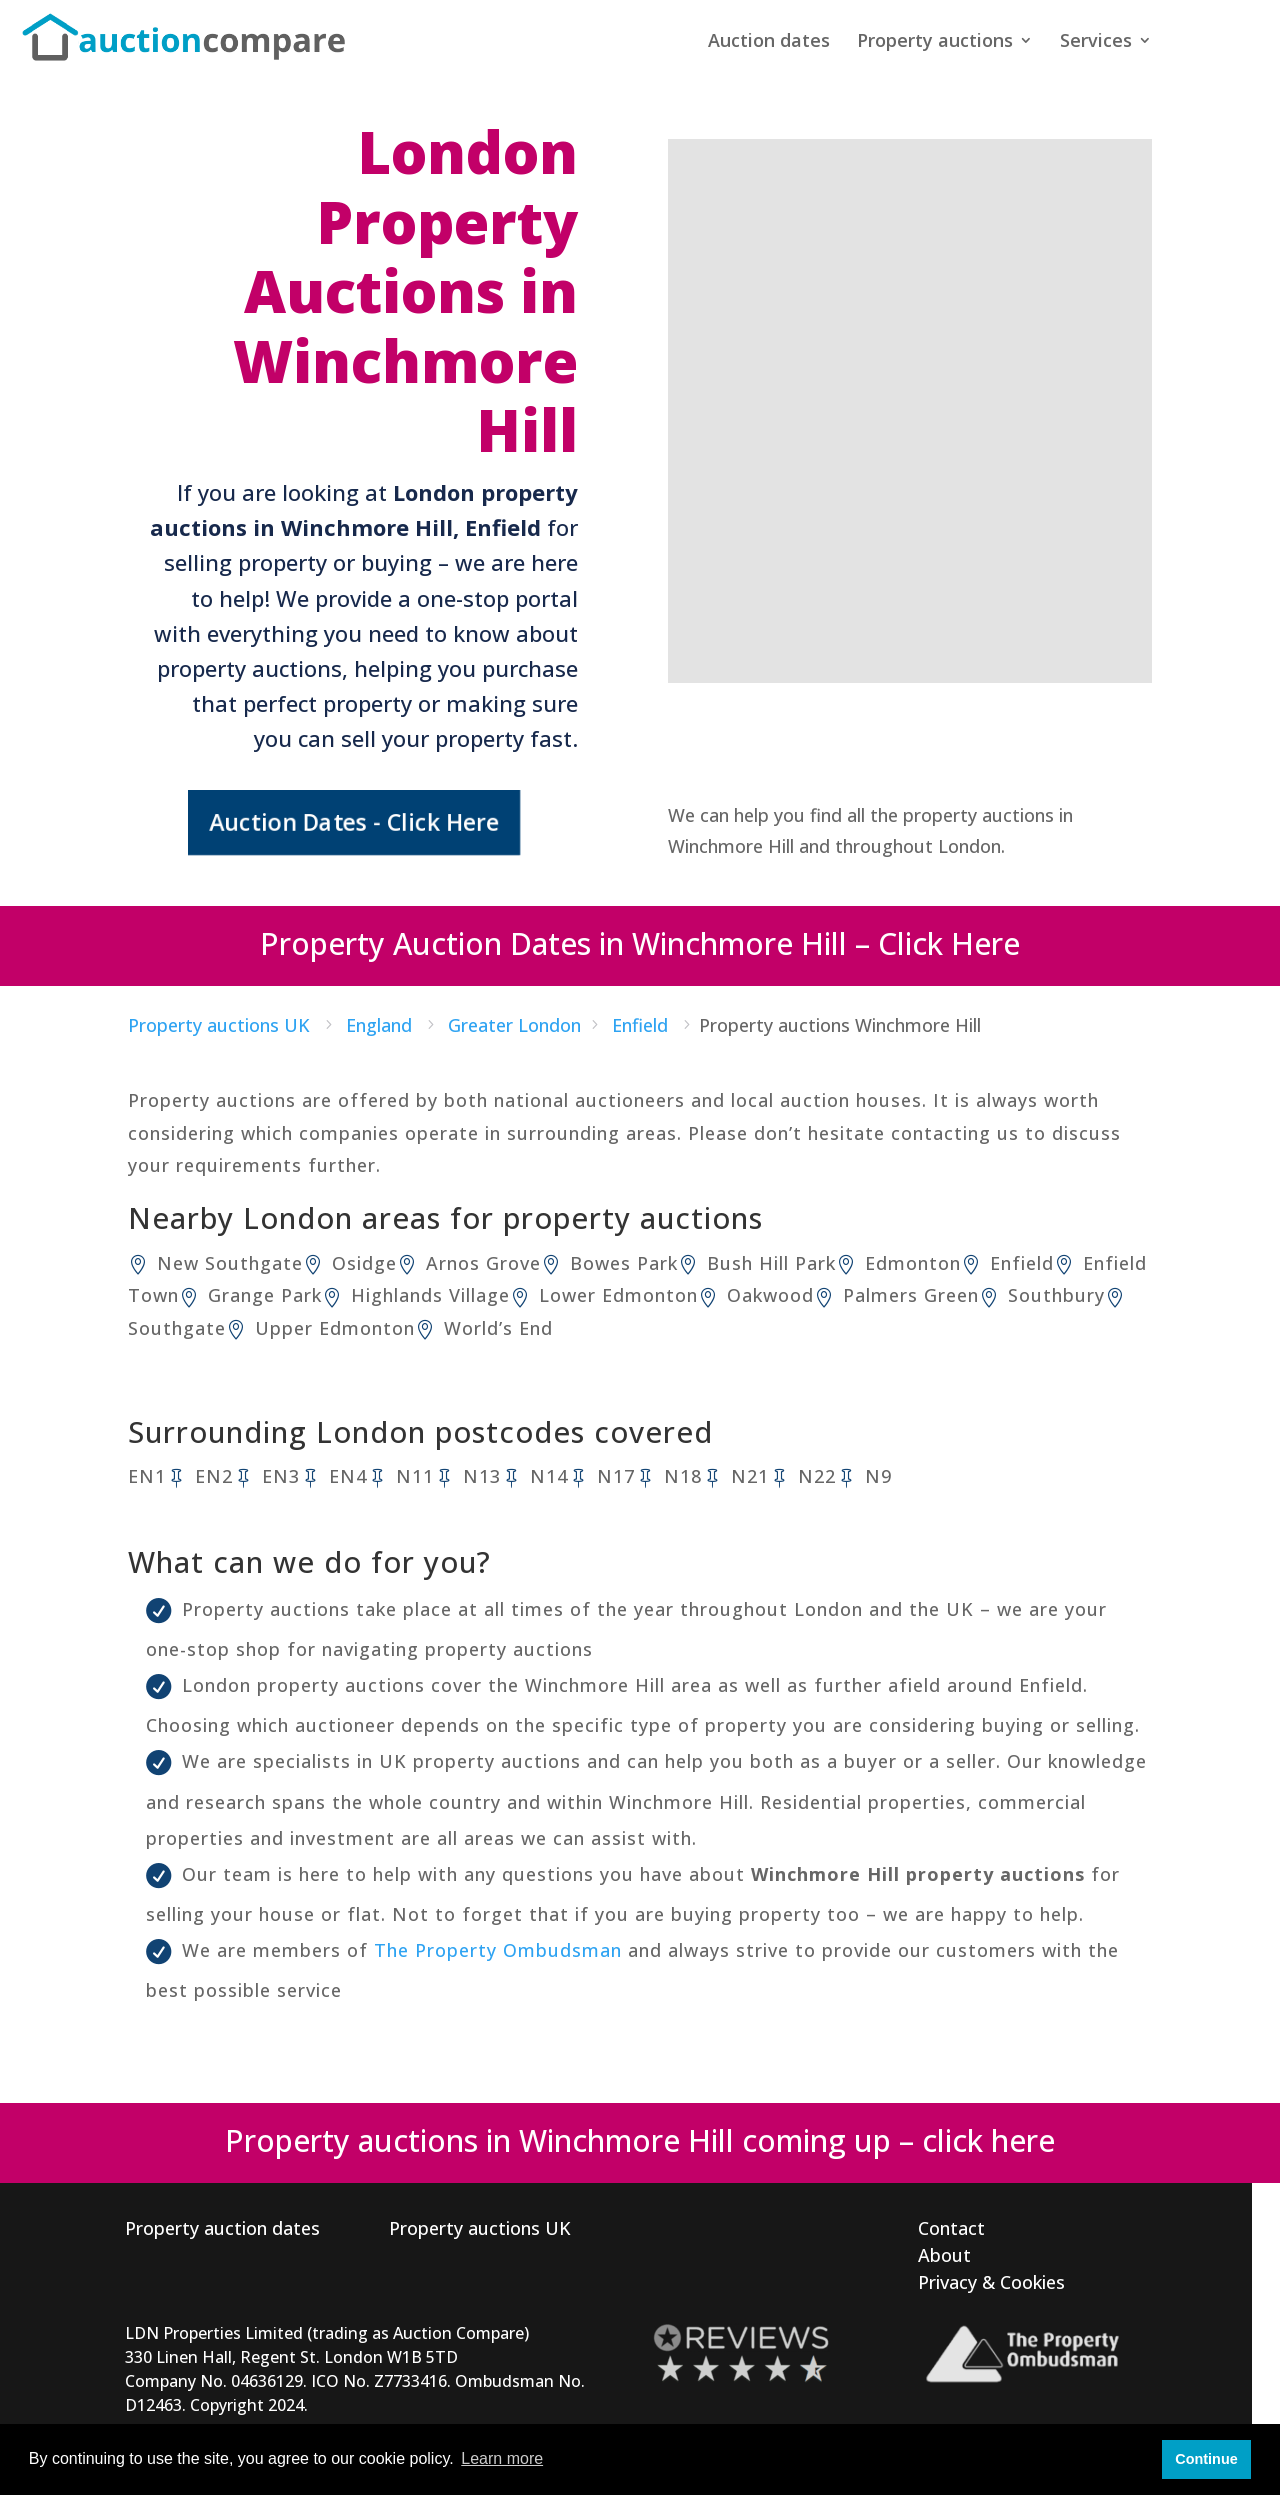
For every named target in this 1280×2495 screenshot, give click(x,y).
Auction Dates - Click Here (354, 822)
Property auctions (935, 42)
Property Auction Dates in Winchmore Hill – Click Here (640, 943)
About (944, 2255)
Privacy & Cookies (991, 2282)
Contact (951, 2228)
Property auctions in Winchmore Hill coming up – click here (640, 2140)
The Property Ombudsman (498, 1950)
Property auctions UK (480, 2228)
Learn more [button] (502, 2458)
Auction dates (769, 42)
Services (1096, 42)
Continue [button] (1206, 2459)
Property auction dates (222, 2228)
